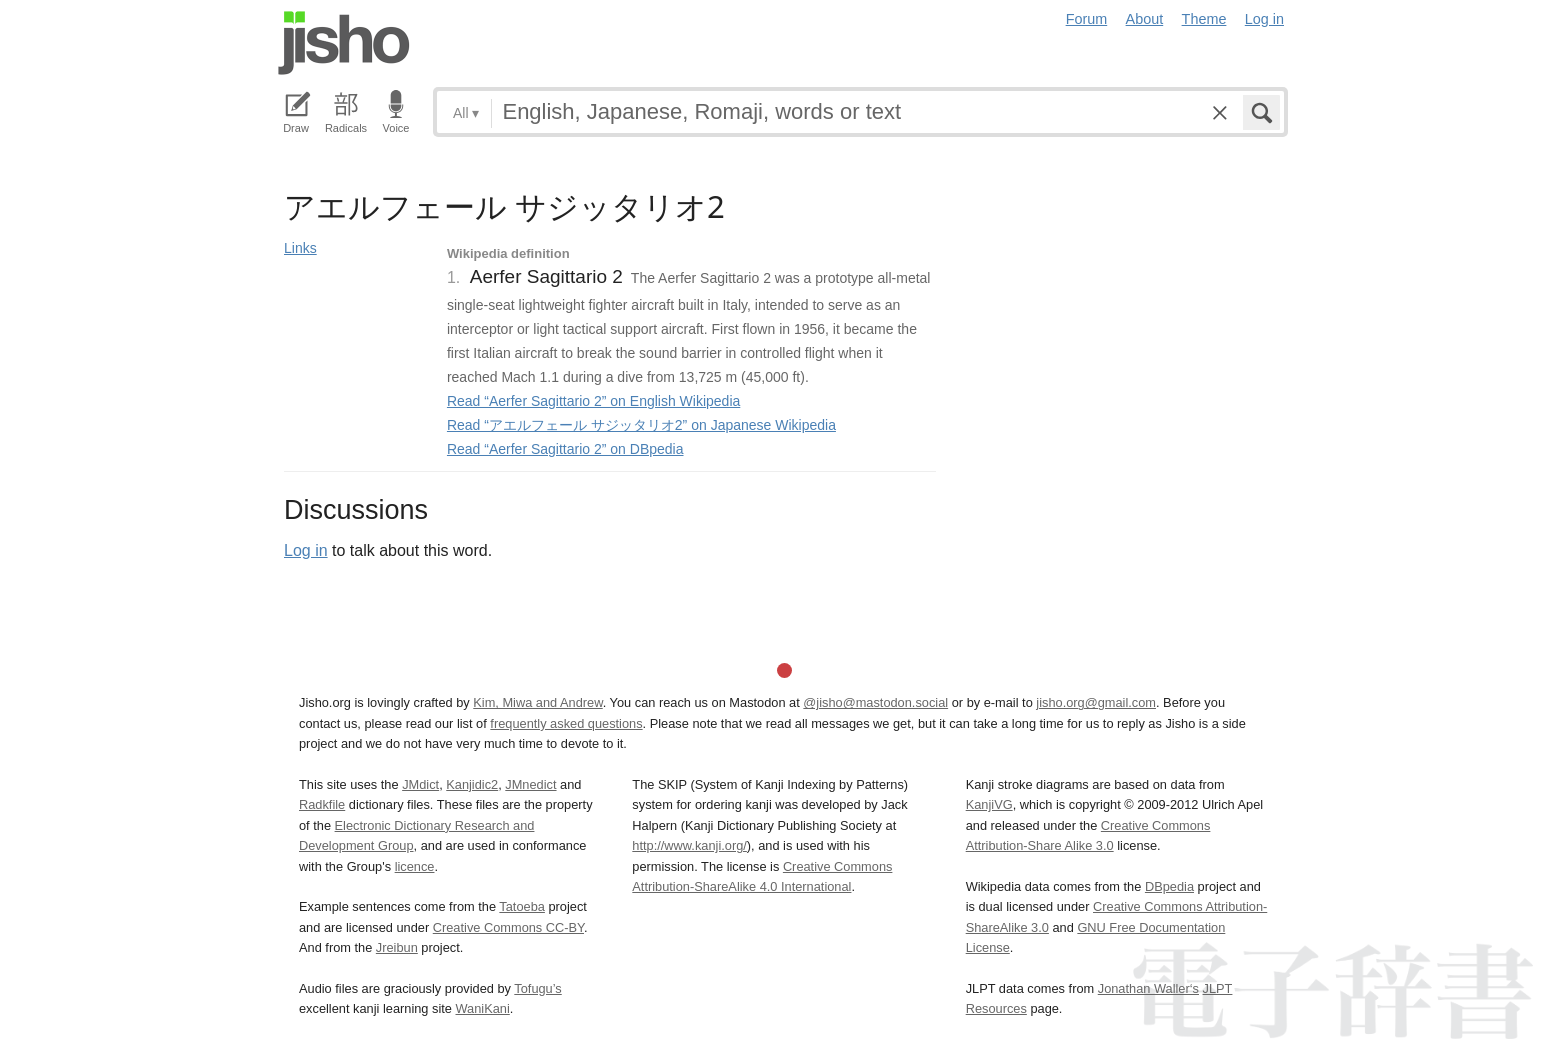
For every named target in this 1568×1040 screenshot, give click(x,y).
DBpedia (1169, 886)
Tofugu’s (537, 988)
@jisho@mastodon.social (875, 702)
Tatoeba (522, 906)
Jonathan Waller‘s (1148, 988)
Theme (1204, 19)
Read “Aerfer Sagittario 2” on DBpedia (565, 449)
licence (415, 866)
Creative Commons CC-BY (508, 927)
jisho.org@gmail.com (1096, 702)
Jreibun (397, 947)
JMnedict (530, 784)
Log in (1264, 19)
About (1145, 19)
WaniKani (483, 1008)
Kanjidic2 (472, 784)
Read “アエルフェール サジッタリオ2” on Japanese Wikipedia (641, 425)
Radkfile (322, 804)
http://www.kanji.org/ (689, 845)
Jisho (344, 43)
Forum (1087, 19)
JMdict (420, 784)
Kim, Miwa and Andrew (537, 702)
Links (300, 248)
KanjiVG (989, 804)
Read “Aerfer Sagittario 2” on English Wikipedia (593, 401)
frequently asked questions (566, 723)
